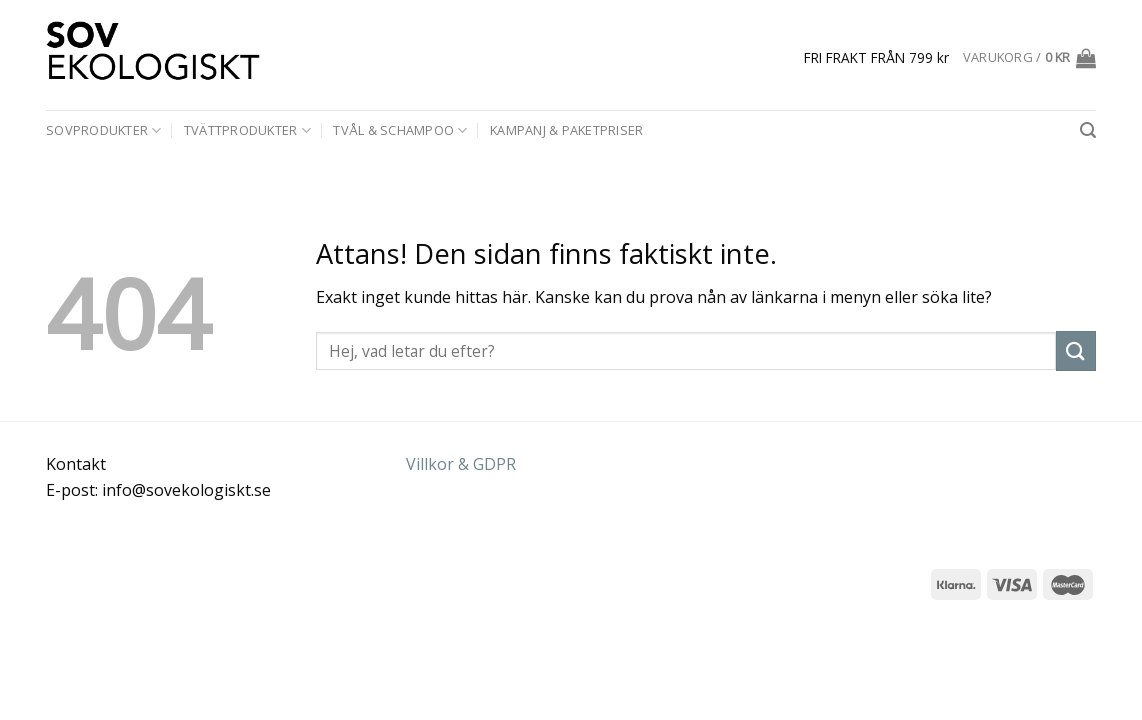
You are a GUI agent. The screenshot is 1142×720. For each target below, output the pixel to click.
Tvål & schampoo (400, 130)
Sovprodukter (104, 130)
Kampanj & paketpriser (566, 130)
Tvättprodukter (247, 130)
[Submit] (1076, 350)
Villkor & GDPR (461, 464)
